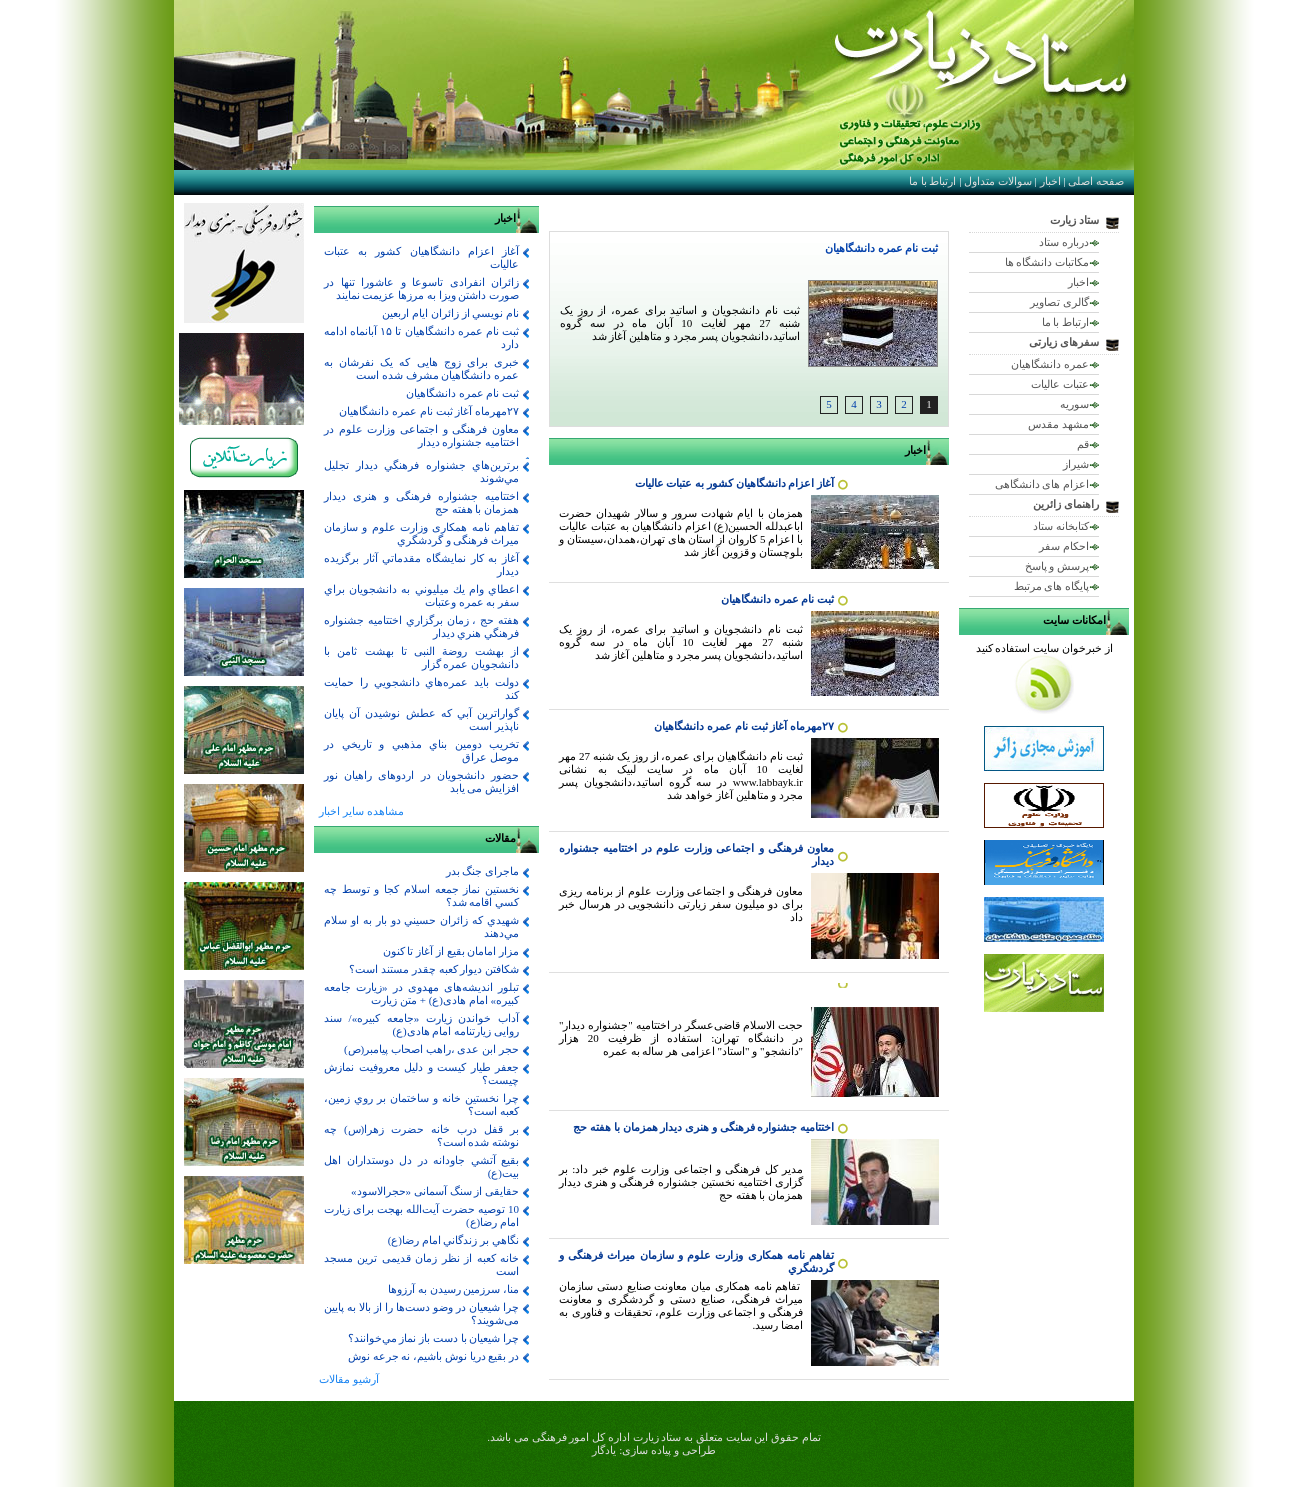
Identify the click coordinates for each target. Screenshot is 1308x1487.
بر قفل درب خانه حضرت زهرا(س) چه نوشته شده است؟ (421, 1135)
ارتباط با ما (933, 181)
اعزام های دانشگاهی (1042, 484)
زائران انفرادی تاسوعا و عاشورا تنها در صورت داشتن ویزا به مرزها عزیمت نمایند (421, 288)
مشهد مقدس (1058, 424)
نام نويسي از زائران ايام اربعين (450, 313)
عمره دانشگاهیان (1050, 364)
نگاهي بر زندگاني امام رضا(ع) (453, 1240)
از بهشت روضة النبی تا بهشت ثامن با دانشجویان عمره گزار (421, 657)
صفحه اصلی (1096, 181)
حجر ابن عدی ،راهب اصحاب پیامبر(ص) (431, 1049)
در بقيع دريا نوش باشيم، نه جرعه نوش (433, 1356)
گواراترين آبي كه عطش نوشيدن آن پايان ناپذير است (421, 719)
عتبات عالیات (1060, 384)
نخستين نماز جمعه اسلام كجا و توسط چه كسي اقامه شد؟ (421, 895)
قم (1083, 444)
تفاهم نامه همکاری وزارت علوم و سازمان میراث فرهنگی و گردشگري (421, 533)
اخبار (1050, 181)
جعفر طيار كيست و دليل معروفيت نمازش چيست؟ (421, 1073)
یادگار (604, 1450)
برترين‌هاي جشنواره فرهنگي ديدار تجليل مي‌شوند (421, 471)
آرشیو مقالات (349, 1379)
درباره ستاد (1064, 242)
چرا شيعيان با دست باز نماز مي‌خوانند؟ (434, 1338)
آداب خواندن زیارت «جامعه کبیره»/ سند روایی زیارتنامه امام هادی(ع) (421, 1024)
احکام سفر (1064, 546)
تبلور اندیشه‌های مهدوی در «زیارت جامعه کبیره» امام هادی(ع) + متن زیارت (421, 993)
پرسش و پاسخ (1057, 566)
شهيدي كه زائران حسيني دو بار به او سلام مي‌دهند (421, 926)
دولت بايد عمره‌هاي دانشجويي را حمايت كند (421, 688)
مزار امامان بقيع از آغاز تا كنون (451, 951)
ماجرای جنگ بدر (483, 871)
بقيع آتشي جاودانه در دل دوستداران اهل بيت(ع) (421, 1166)
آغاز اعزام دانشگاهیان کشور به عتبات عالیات (735, 483)
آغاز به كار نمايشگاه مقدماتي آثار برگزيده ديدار (421, 564)
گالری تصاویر (1059, 302)
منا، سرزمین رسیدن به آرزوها (453, 1289)
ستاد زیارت (1074, 220)
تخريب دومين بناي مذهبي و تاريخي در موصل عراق (421, 750)
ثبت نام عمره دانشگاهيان (881, 248)
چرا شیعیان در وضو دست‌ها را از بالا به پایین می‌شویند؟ (421, 1313)
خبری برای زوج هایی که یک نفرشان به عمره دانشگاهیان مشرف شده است (421, 368)
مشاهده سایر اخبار (361, 811)
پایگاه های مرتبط (1052, 586)
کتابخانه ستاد (1061, 526)
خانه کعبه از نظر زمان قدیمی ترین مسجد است (421, 1264)
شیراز (1076, 464)
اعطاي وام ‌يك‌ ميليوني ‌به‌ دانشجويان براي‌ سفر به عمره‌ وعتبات (421, 595)
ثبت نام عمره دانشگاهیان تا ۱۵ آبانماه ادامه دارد (421, 337)
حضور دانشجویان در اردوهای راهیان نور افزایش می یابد (421, 781)
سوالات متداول (998, 181)
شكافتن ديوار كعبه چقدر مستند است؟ (434, 969)
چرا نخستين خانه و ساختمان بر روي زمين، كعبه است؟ (421, 1104)
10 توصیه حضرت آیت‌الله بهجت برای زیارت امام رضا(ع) (421, 1215)
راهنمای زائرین (1066, 504)
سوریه (1074, 404)
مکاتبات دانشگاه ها (1047, 262)
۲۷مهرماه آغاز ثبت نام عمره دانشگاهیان (744, 726)
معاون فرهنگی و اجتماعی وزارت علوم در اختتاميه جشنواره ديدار (421, 435)
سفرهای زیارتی (1064, 342)
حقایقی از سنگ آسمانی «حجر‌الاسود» (435, 1191)
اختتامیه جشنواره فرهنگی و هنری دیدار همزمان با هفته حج (703, 1127)
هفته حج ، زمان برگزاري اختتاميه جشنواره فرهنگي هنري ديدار (421, 626)
